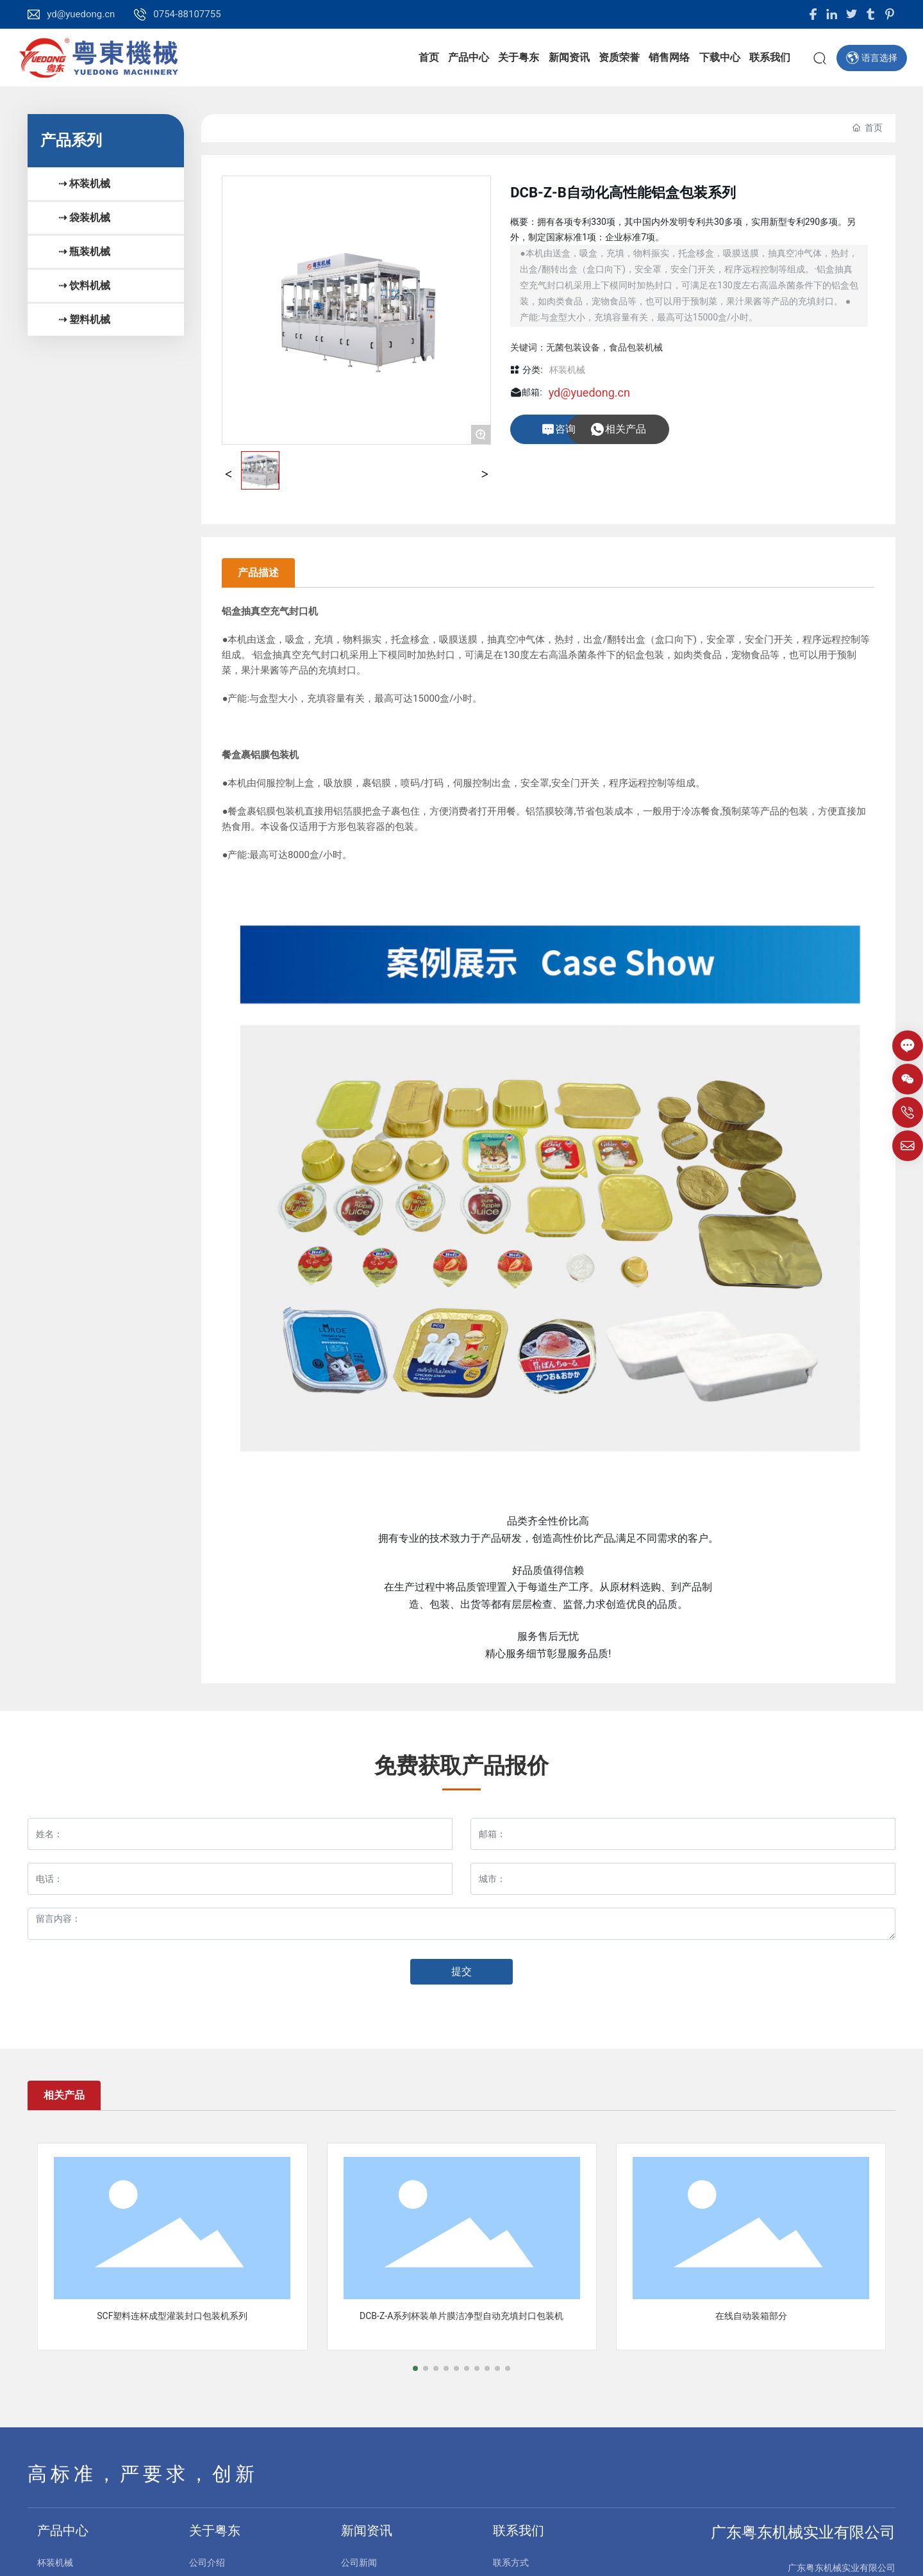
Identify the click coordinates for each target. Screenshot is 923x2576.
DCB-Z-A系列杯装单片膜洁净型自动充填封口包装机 (461, 2316)
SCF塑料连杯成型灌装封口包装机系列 (172, 2316)
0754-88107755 (186, 14)
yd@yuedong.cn (81, 14)
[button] (415, 2368)
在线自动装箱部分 (751, 2316)
